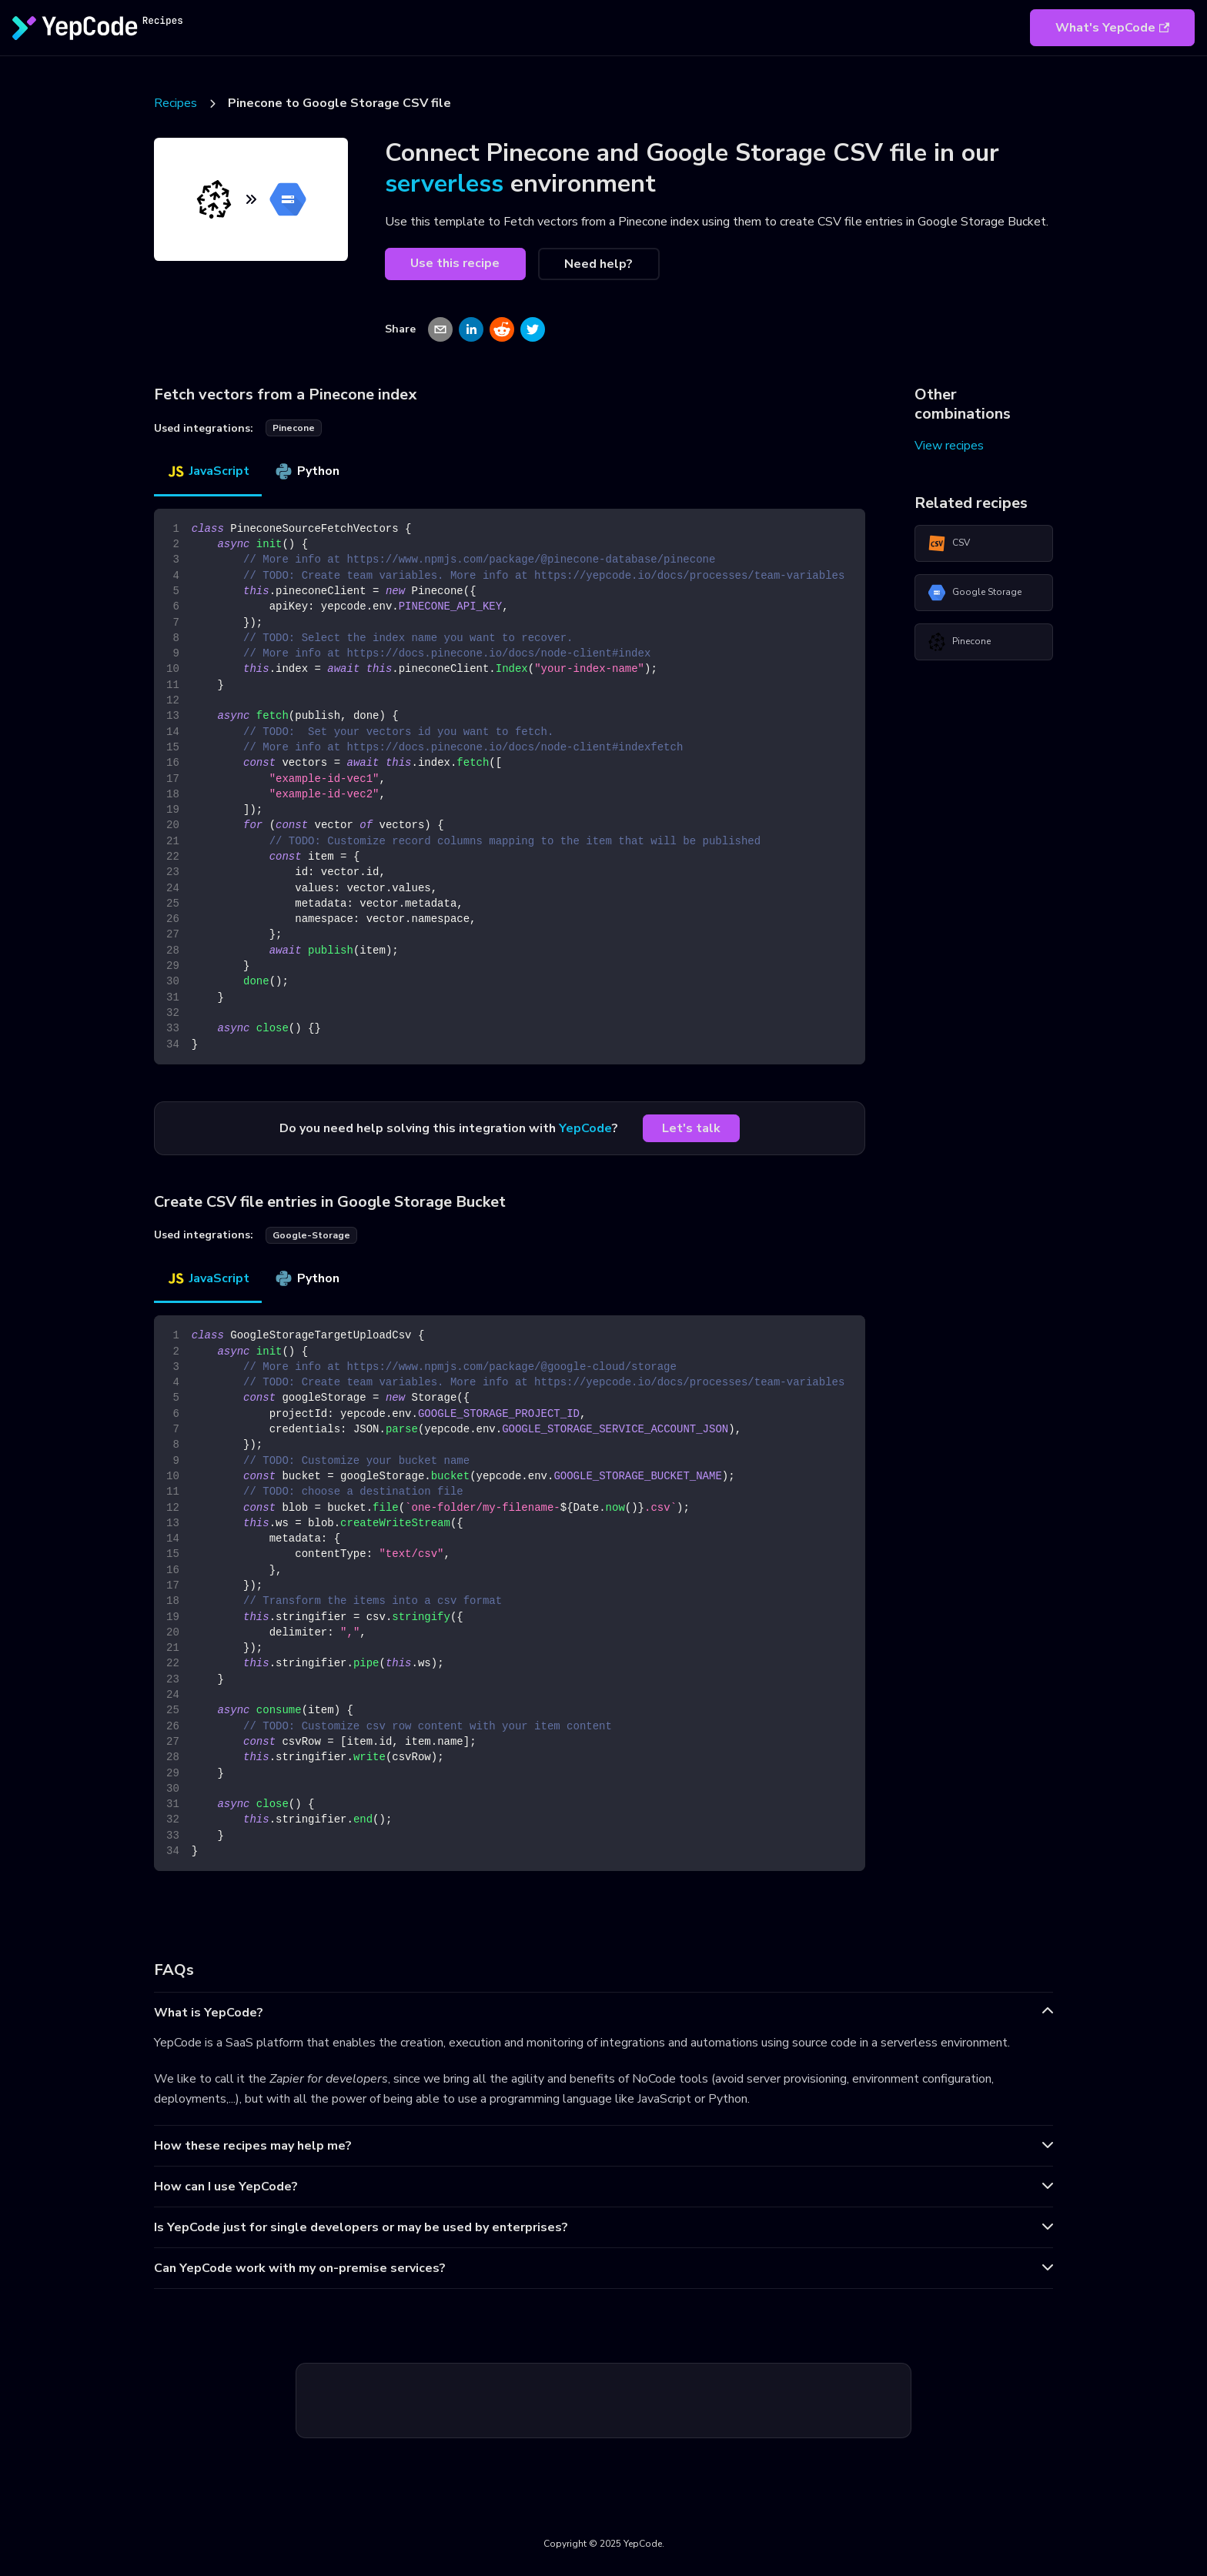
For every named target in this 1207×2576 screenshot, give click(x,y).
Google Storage (974, 592)
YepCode (585, 1128)
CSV (949, 543)
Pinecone (959, 642)
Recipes (175, 103)
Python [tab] (306, 471)
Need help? (598, 264)
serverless (444, 183)
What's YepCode (1112, 27)
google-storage (311, 1235)
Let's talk (691, 1128)
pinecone (293, 428)
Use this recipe (455, 263)
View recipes (949, 445)
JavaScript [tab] (207, 471)
